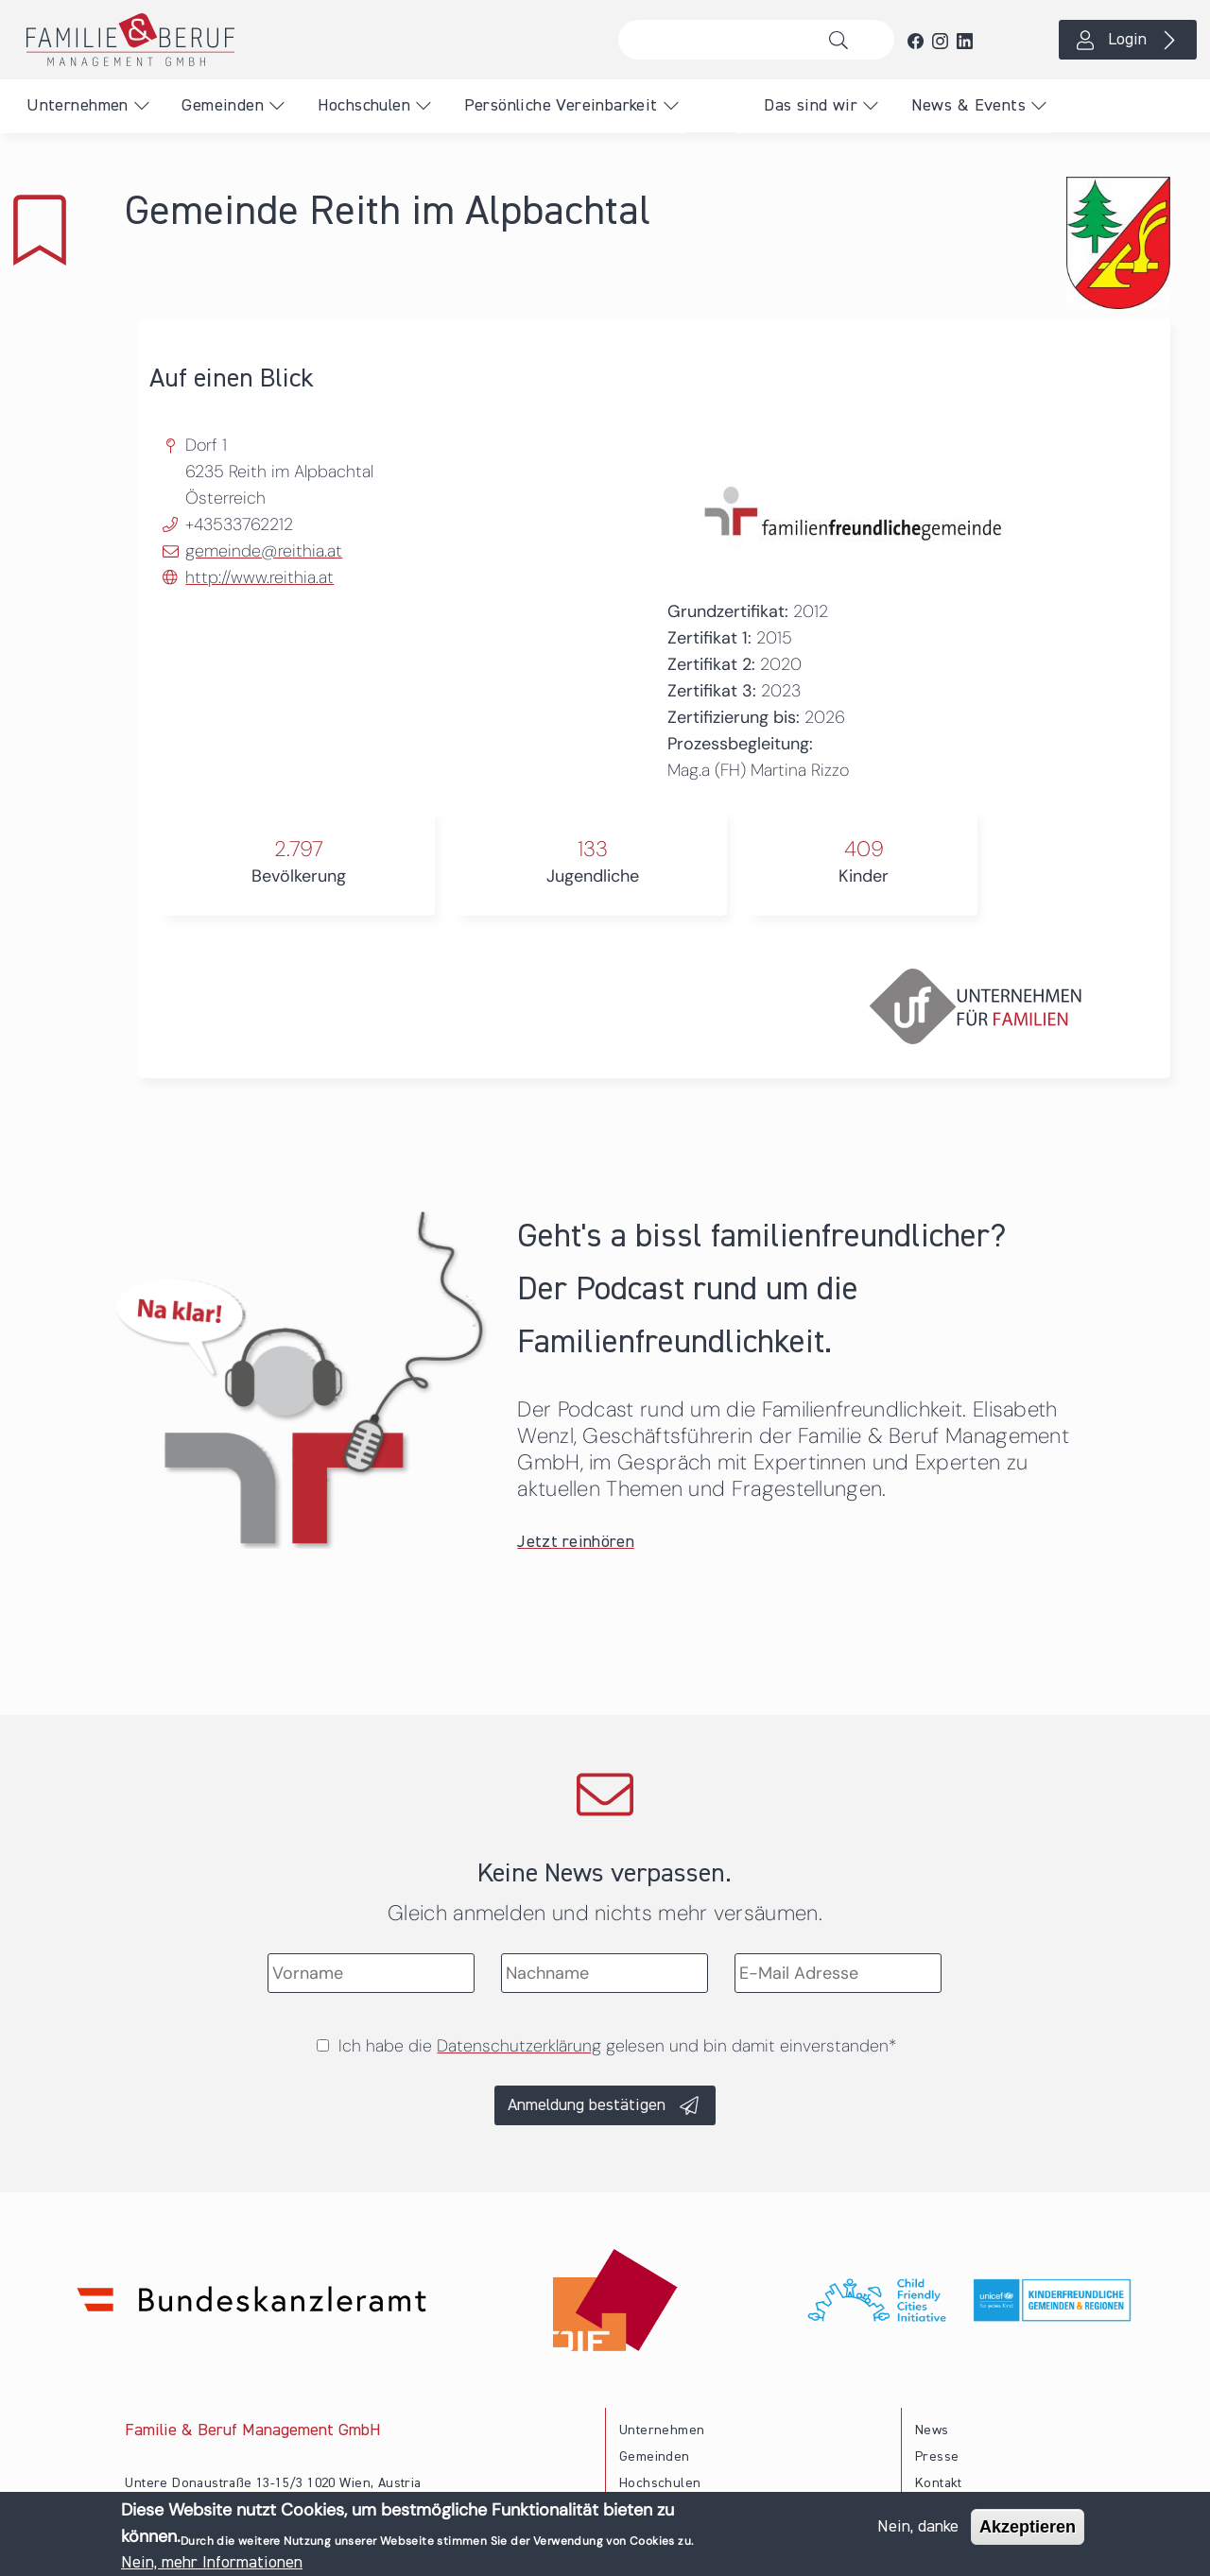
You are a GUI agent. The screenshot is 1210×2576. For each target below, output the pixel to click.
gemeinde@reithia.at (263, 551)
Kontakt (938, 2483)
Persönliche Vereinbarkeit (561, 105)
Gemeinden (223, 105)
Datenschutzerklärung (519, 2046)
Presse (937, 2457)
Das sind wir (810, 105)
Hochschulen (364, 105)
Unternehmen (77, 105)
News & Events (968, 105)
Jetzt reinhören (575, 1542)
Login (1127, 39)
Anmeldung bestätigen (587, 2105)
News (932, 2430)
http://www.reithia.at (259, 577)
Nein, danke (918, 2530)
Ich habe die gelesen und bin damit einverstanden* (617, 2046)
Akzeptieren (1027, 2530)
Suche (843, 40)
